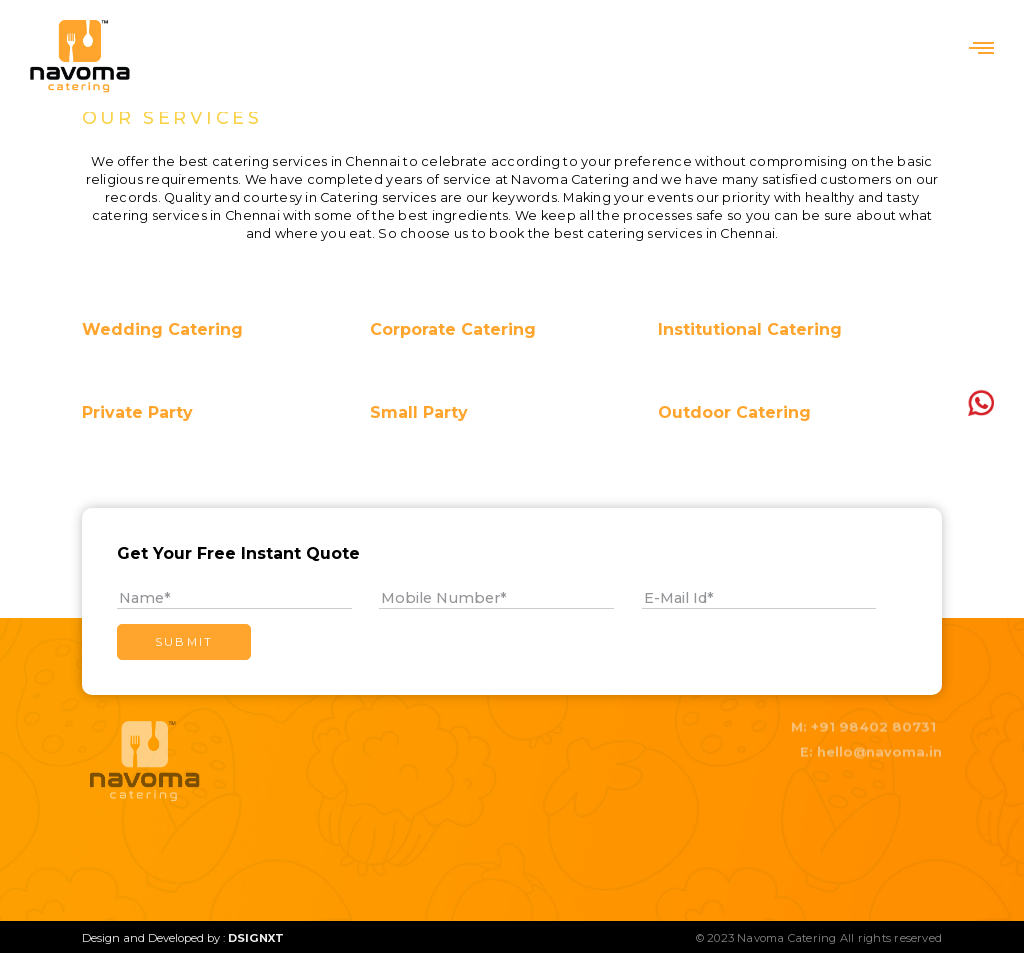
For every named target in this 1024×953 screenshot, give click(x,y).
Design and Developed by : (183, 938)
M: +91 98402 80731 (863, 718)
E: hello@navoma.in (871, 742)
